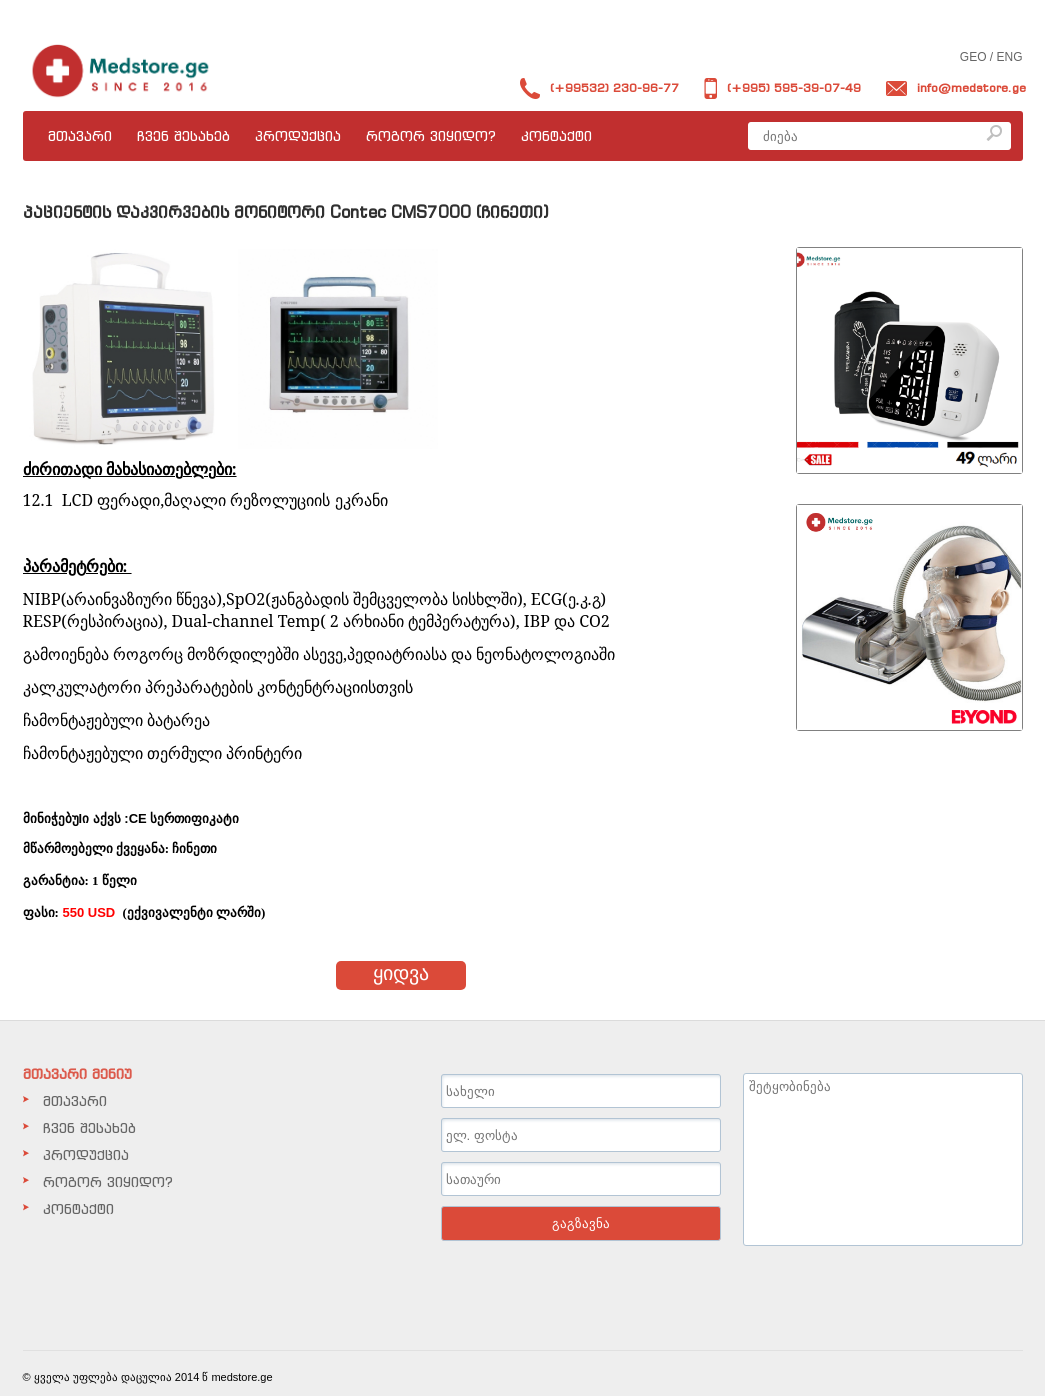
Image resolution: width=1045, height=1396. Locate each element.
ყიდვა (401, 973)
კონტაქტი (556, 136)
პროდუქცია (298, 136)
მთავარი (80, 136)
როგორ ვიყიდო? (431, 136)
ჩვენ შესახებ (183, 136)
